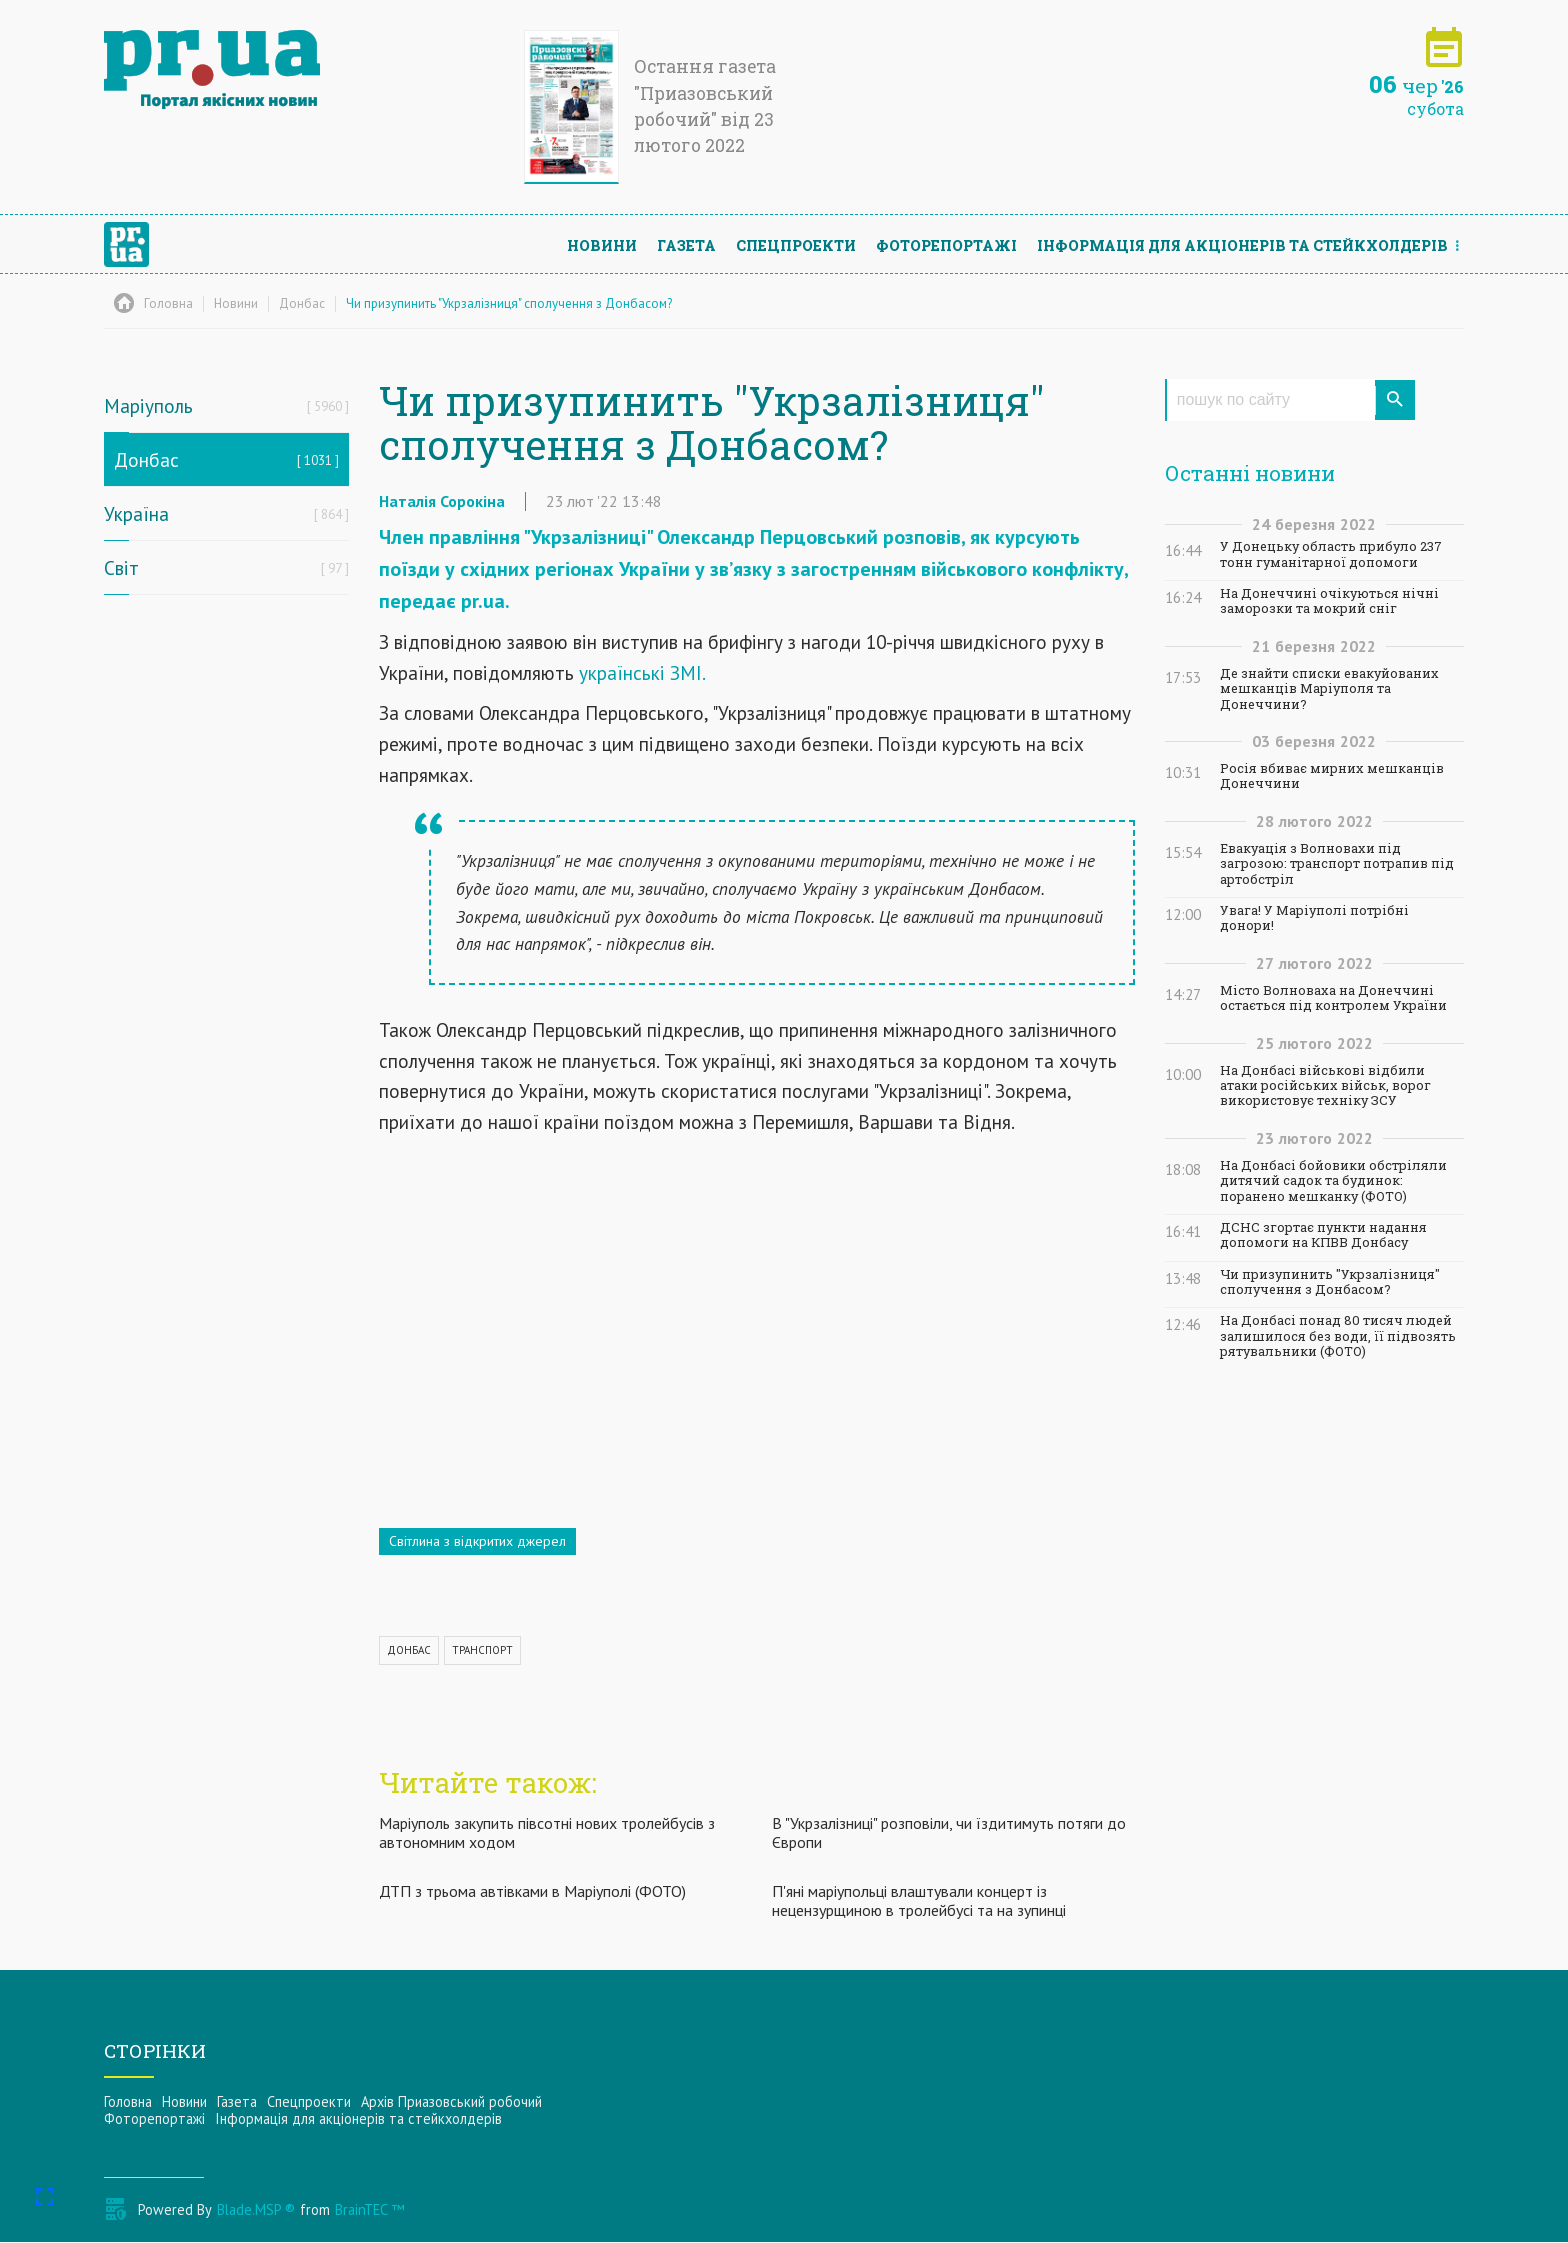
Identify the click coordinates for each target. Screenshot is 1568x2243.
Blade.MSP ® (256, 2210)
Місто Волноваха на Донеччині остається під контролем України (1333, 998)
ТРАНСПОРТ (482, 1650)
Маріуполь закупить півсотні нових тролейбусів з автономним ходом (547, 1832)
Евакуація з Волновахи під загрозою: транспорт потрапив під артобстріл (1337, 864)
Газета (686, 245)
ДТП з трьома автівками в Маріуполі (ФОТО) (532, 1892)
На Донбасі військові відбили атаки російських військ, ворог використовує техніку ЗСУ (1325, 1086)
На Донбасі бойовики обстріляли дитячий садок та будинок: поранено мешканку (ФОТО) (1333, 1181)
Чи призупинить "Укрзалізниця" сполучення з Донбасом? (1330, 1282)
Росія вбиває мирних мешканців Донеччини (1332, 776)
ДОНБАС (409, 1650)
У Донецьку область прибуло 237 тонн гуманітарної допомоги (1331, 554)
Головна (128, 2101)
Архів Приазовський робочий (451, 2101)
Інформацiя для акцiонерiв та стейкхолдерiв (1242, 245)
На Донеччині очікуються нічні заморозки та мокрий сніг (1329, 601)
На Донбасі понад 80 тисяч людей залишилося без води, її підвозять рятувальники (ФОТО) (1338, 1336)
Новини (602, 245)
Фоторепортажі (946, 245)
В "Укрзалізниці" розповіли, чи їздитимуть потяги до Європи (949, 1832)
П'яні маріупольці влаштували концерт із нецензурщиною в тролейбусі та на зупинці (919, 1901)
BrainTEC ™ (369, 2210)
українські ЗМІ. (642, 672)
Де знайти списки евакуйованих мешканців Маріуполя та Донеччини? (1329, 689)
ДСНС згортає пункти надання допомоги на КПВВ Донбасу (1323, 1235)
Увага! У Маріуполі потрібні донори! (1314, 918)
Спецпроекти (796, 245)
